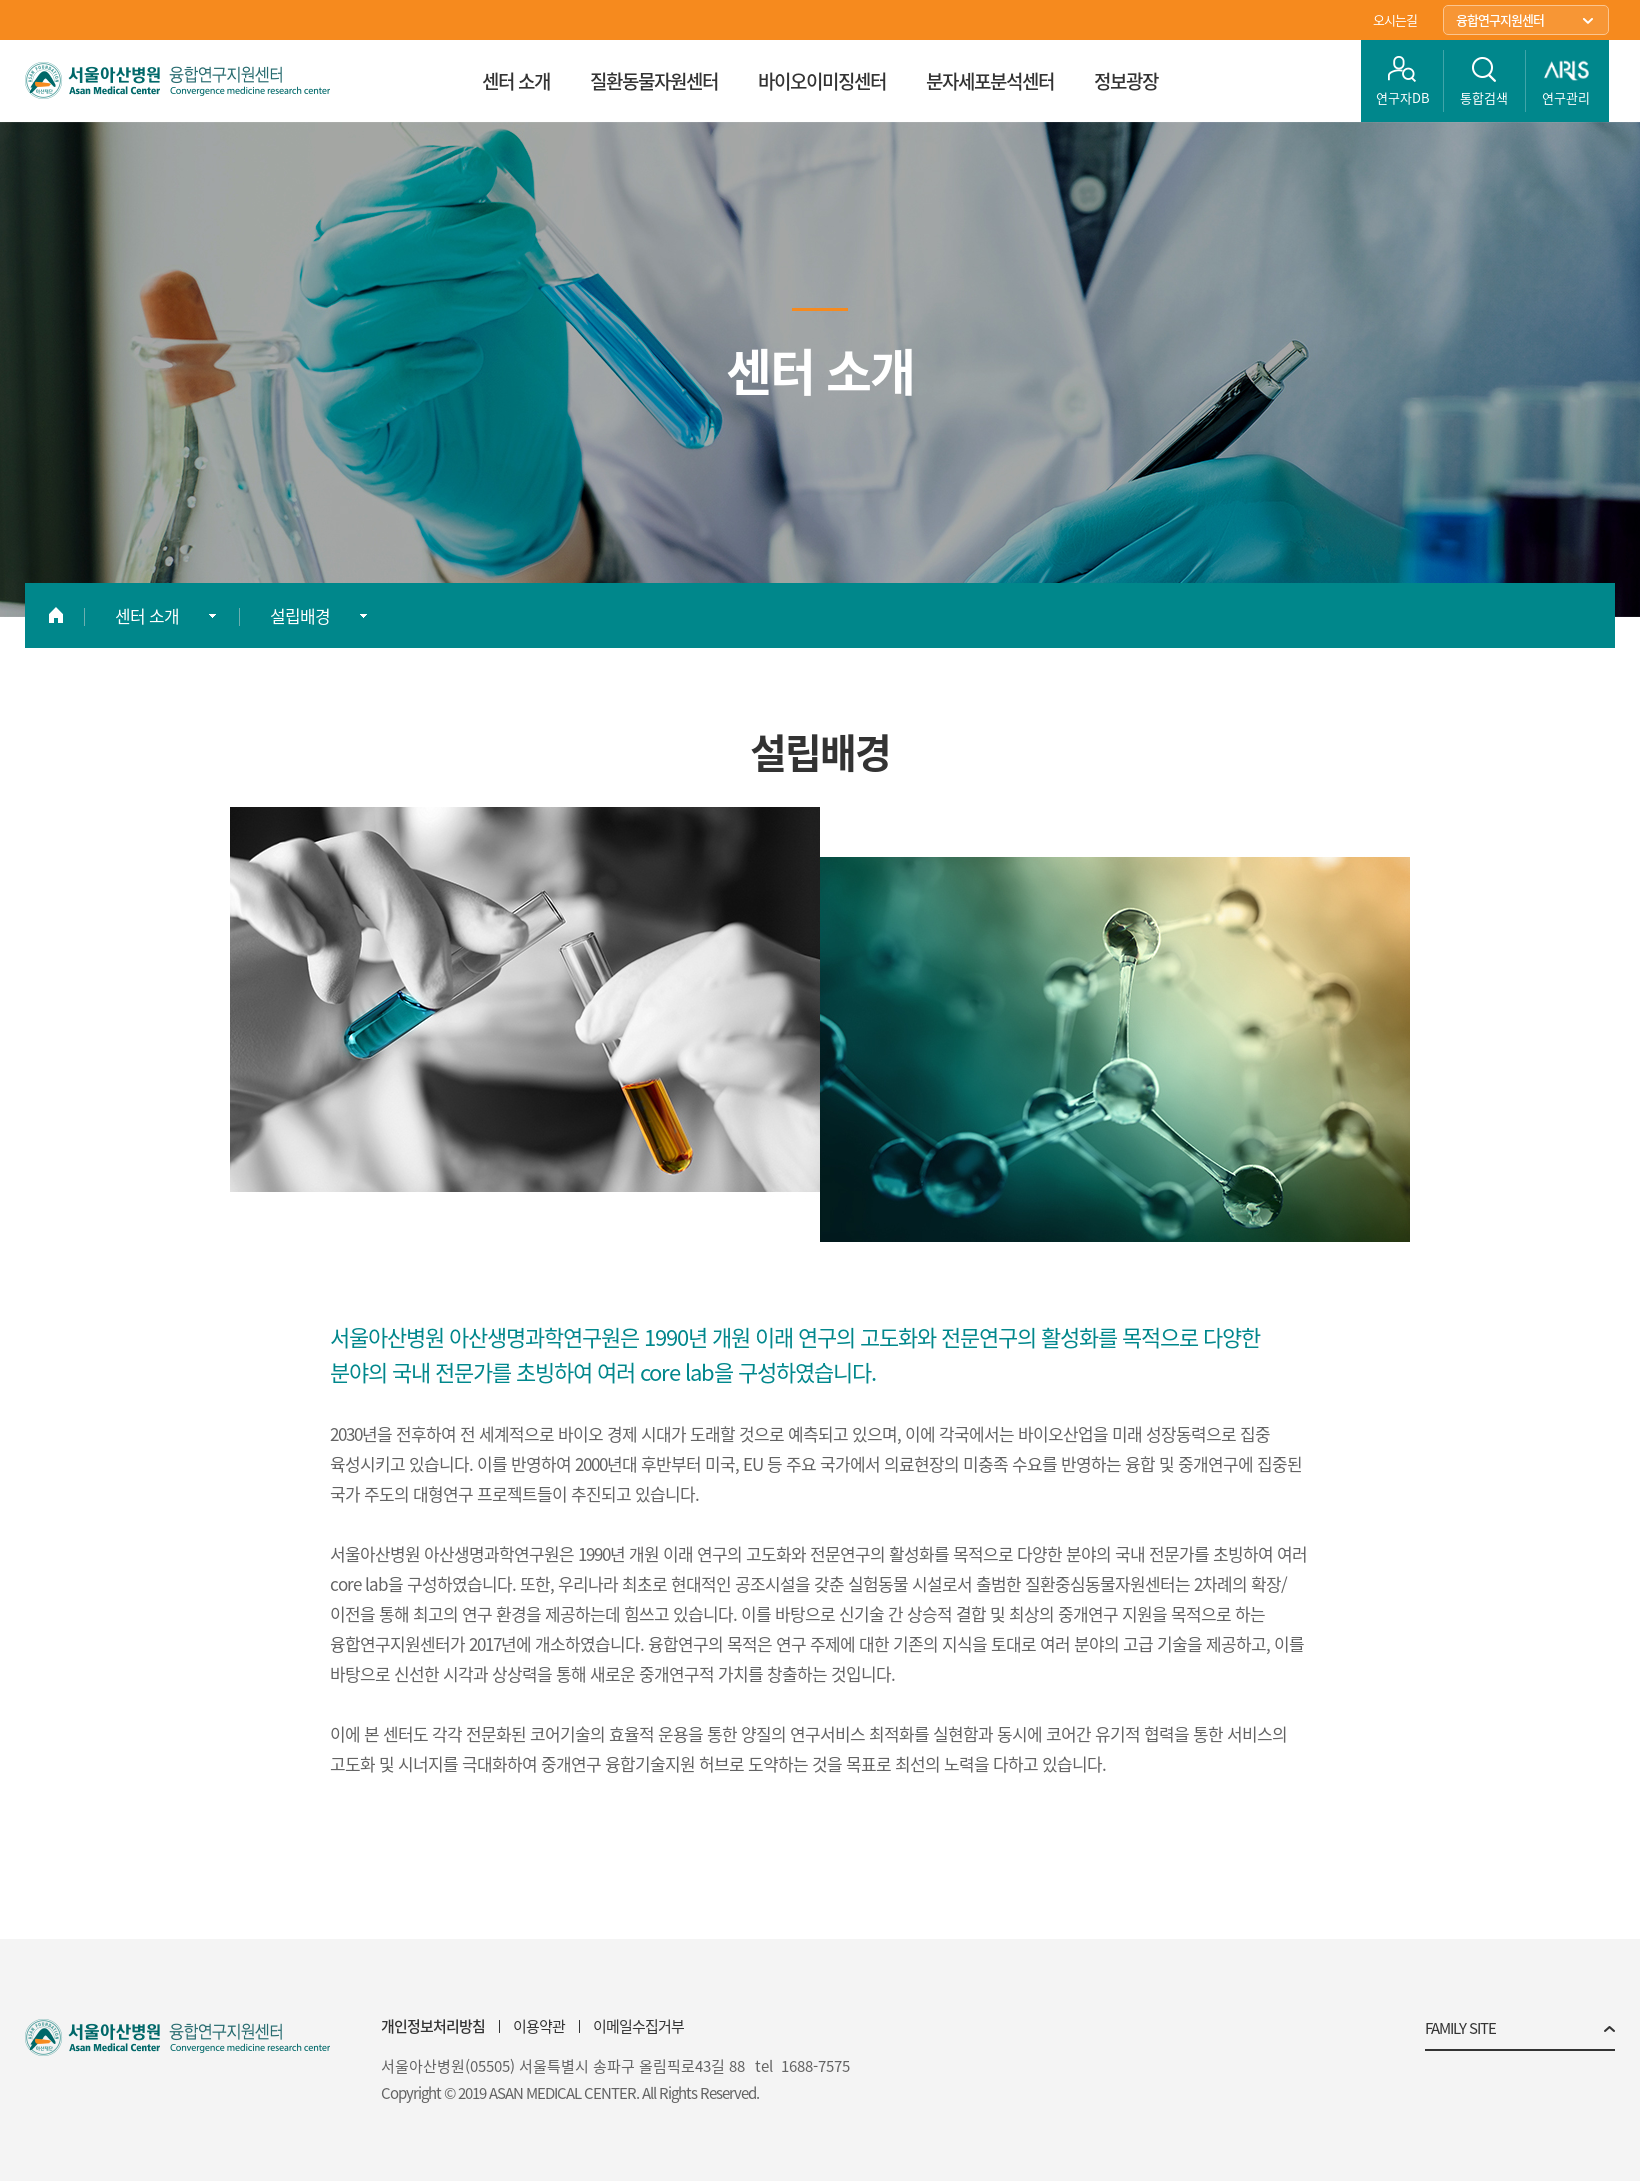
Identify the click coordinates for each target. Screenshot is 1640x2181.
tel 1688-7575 (802, 2066)
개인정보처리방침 (433, 2026)
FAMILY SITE (1460, 2030)
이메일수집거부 (638, 2026)
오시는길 (1395, 19)
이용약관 (539, 2026)
